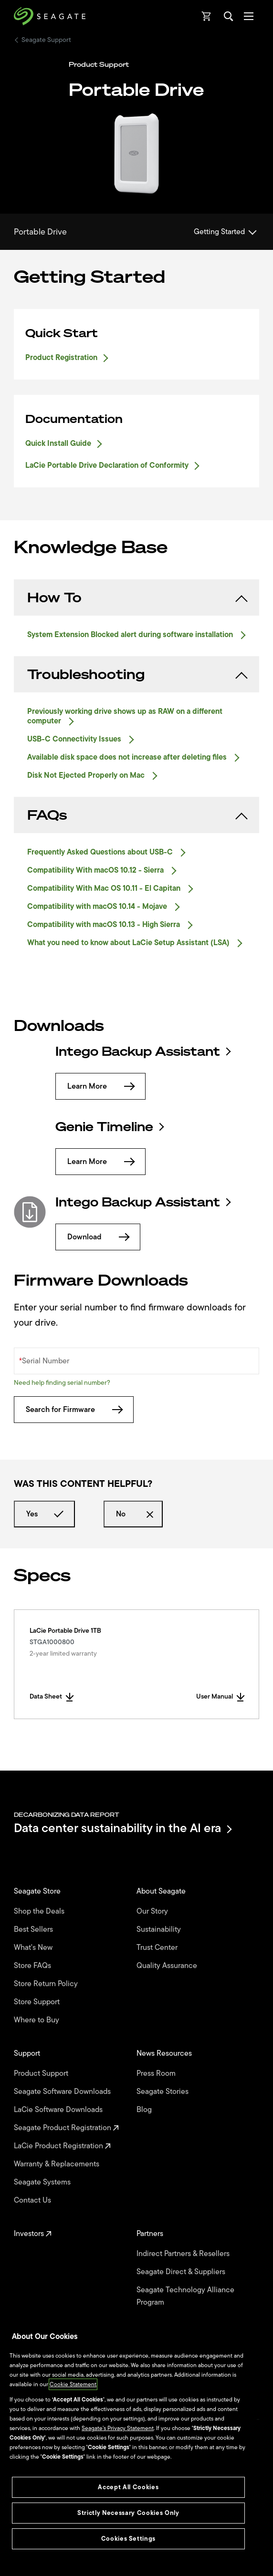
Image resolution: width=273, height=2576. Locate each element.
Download (97, 1237)
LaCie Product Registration (62, 2146)
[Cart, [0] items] (206, 16)
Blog (145, 2109)
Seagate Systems (43, 2182)
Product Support (42, 2073)
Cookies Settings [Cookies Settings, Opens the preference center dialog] (128, 2539)
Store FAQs (33, 1965)
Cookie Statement (73, 2384)
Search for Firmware (74, 1409)
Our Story (153, 1911)
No (133, 1514)
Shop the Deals (41, 1911)
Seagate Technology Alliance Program (185, 2296)
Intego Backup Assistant (142, 1051)
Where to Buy (37, 2020)
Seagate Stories (163, 2091)
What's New (34, 1947)
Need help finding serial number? (62, 1382)
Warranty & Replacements (57, 2164)
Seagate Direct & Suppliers (181, 2272)
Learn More (100, 1086)
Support (28, 2053)
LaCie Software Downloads (59, 2109)
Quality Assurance (167, 1965)
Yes (44, 1514)
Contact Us (33, 2200)
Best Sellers (34, 1929)
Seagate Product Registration (66, 2128)
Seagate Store (38, 1891)
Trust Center (157, 1947)
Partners (150, 2233)
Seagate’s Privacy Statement (118, 2428)
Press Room (157, 2073)
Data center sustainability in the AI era (122, 1829)
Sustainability (159, 1929)
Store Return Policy (47, 1984)
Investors (33, 2233)
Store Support (38, 2002)
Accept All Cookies (128, 2487)
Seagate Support (46, 40)
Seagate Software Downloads (63, 2091)
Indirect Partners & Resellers (183, 2253)
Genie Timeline (109, 1127)
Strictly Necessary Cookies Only (128, 2513)
